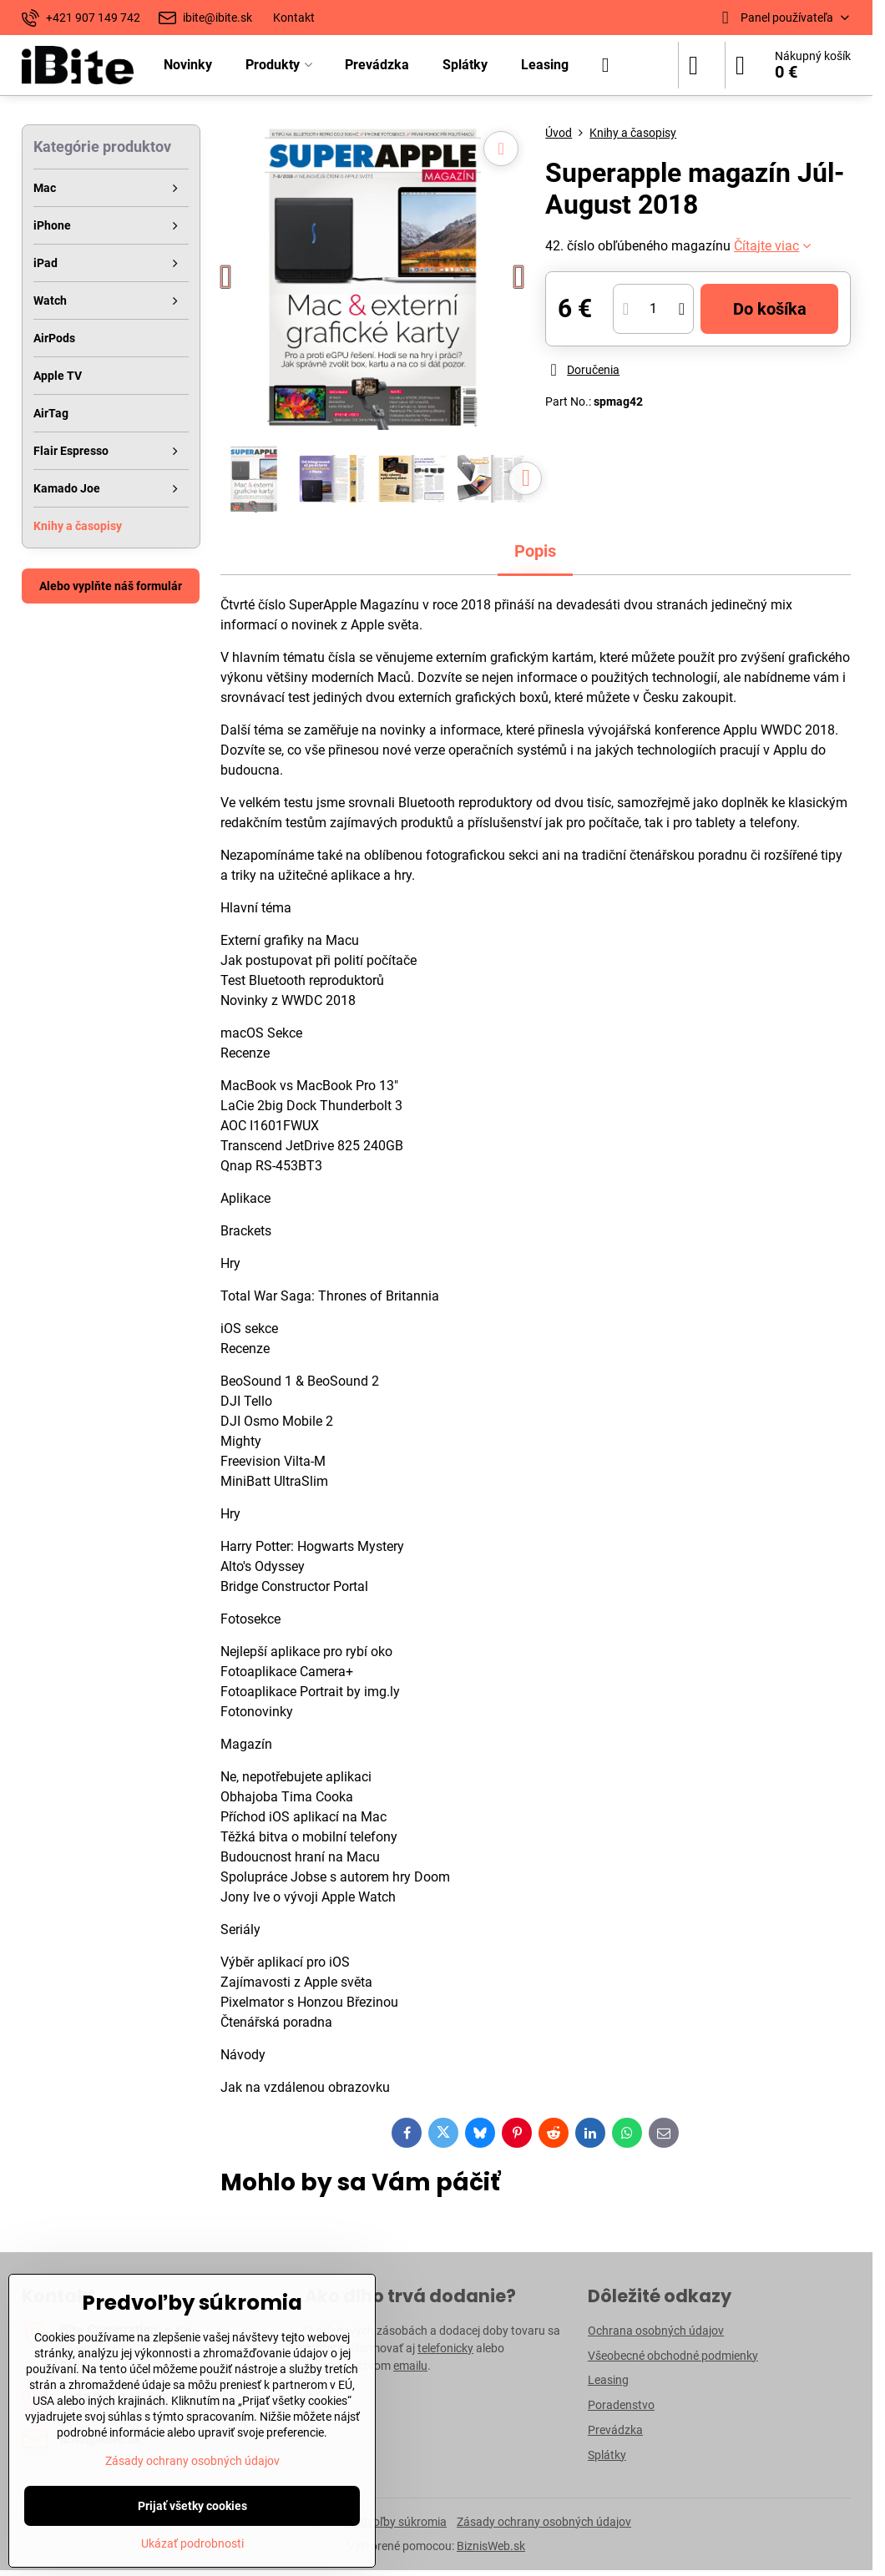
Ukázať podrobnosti (192, 2543)
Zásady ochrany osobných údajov (544, 2521)
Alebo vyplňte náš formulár (110, 586)
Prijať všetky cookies (192, 2506)
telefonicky (445, 2348)
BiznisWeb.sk (491, 2546)
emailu (410, 2365)
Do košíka (770, 309)
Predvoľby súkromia (395, 2521)
